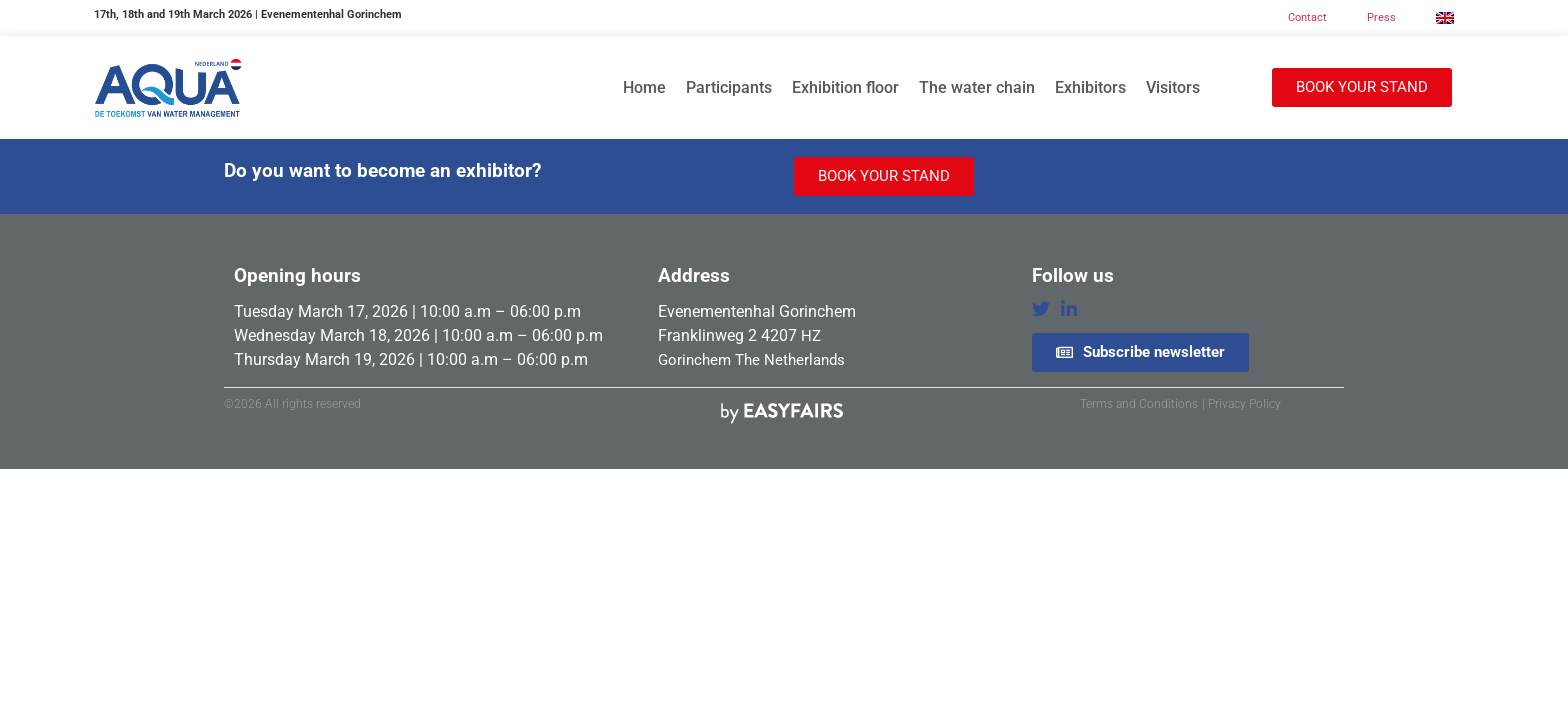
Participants (729, 87)
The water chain (977, 87)
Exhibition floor (845, 87)
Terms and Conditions (1139, 404)
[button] (1362, 87)
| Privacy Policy (1241, 404)
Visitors (1173, 87)
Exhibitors (1090, 87)
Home (644, 87)
